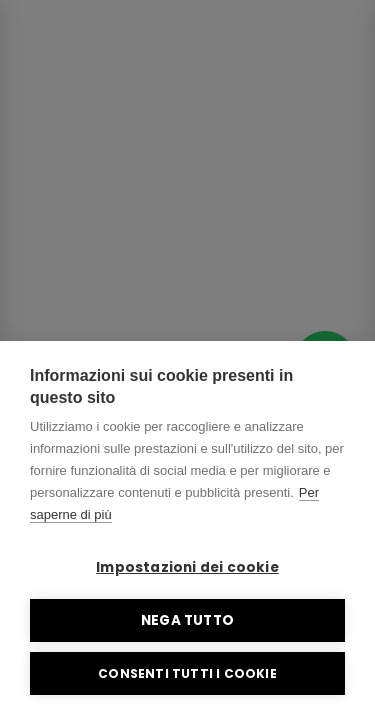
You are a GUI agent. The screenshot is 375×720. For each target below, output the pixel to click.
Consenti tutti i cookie (187, 673)
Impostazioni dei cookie (187, 567)
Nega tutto (187, 620)
